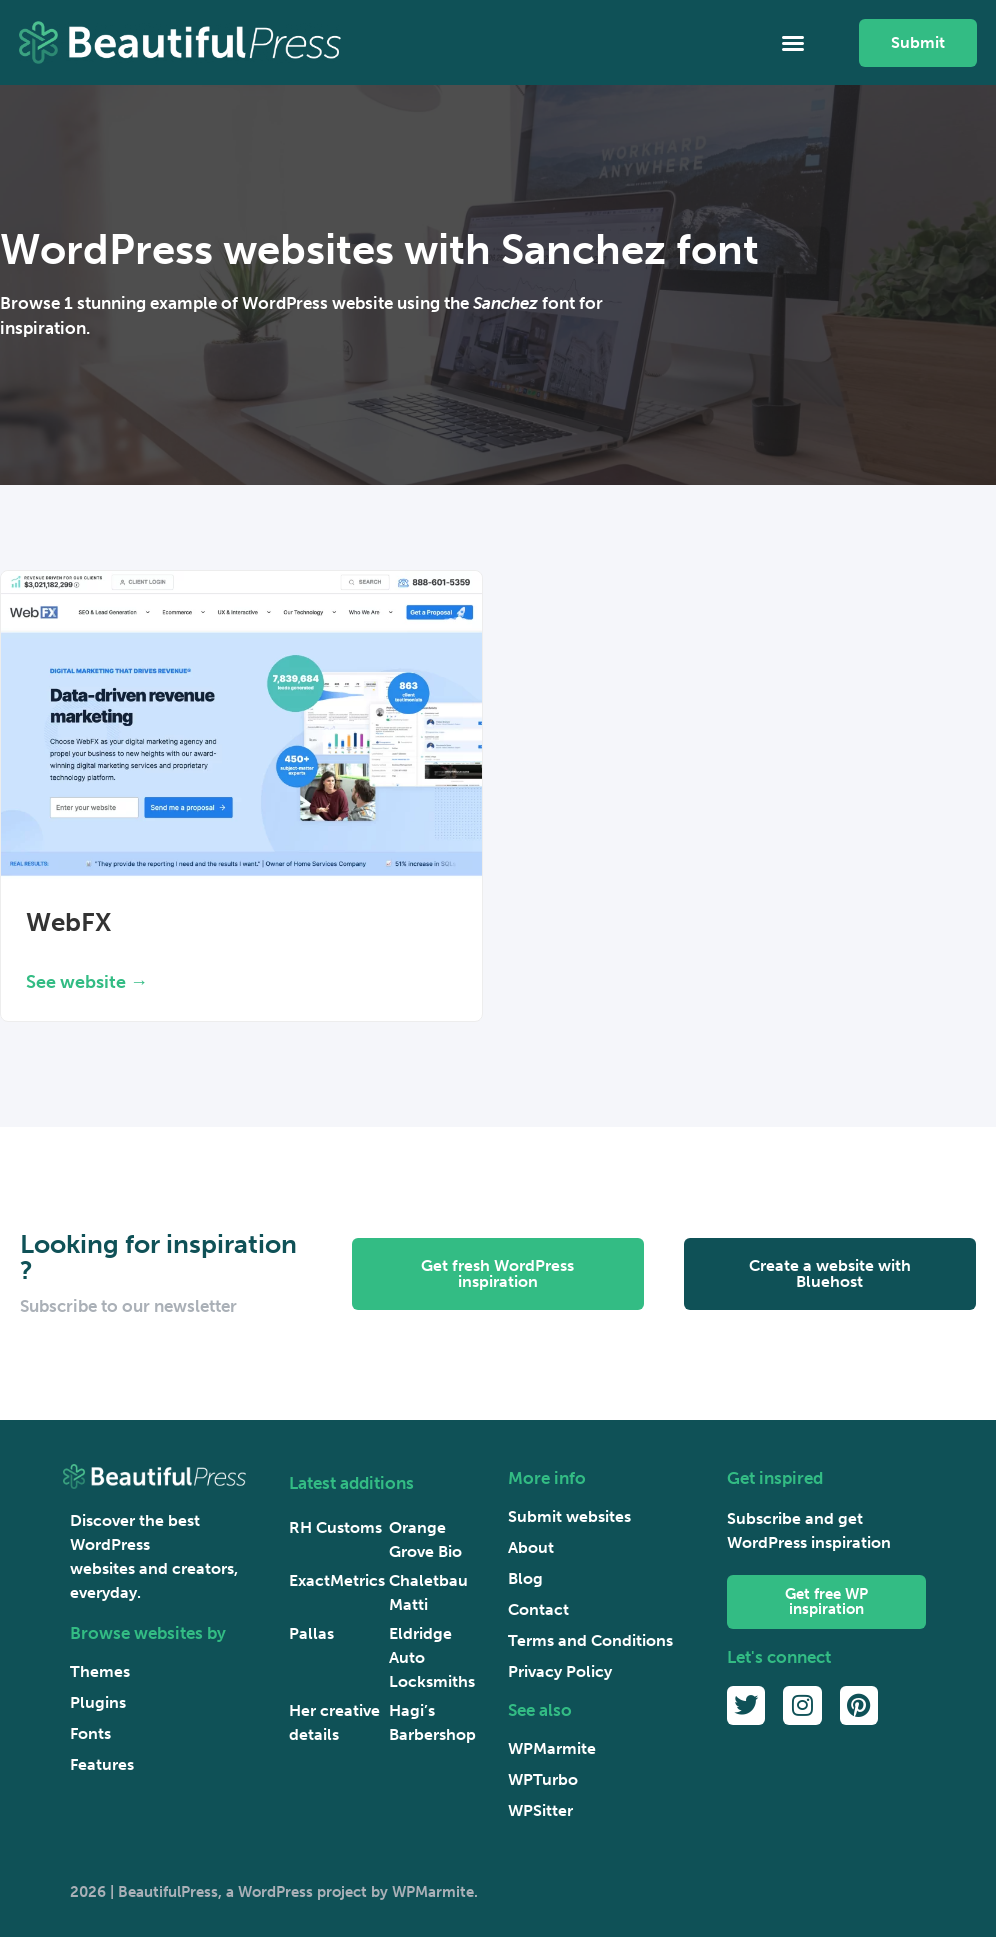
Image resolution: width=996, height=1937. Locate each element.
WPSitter (540, 1810)
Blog (525, 1578)
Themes (100, 1671)
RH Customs (335, 1527)
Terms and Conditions (590, 1640)
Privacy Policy (560, 1671)
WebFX (68, 922)
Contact (538, 1609)
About (531, 1547)
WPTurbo (543, 1779)
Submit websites (569, 1516)
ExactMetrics (337, 1580)
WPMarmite (552, 1748)
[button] (793, 43)
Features (102, 1764)
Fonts (90, 1733)
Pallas (311, 1633)
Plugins (98, 1702)
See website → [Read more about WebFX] (87, 982)
